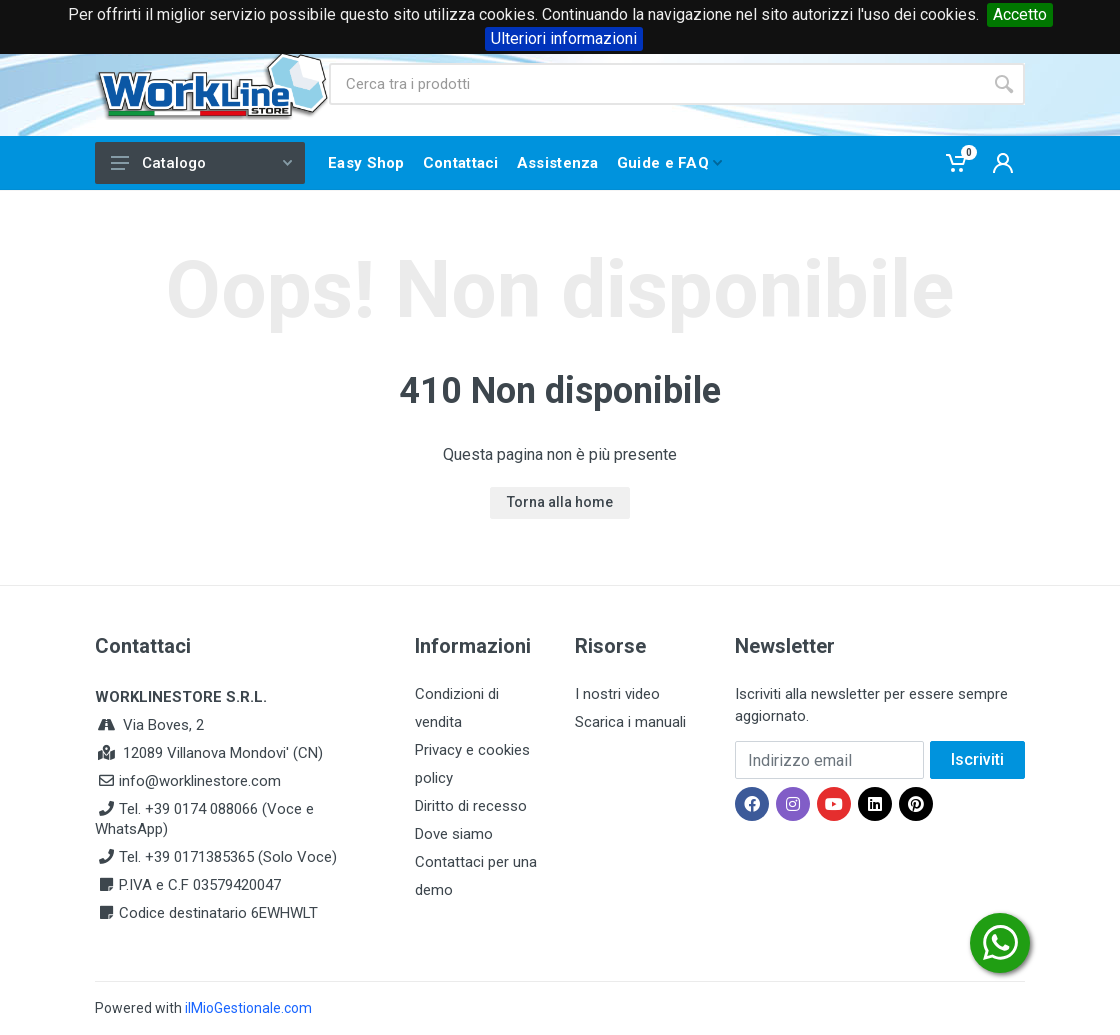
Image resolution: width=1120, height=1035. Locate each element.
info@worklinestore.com (200, 781)
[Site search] (656, 84)
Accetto (1020, 14)
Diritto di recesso (471, 806)
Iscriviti (977, 759)
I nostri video (617, 694)
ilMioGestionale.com (248, 1008)
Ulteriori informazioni (564, 38)
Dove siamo (454, 834)
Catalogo (201, 163)
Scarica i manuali (630, 722)
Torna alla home (560, 502)
